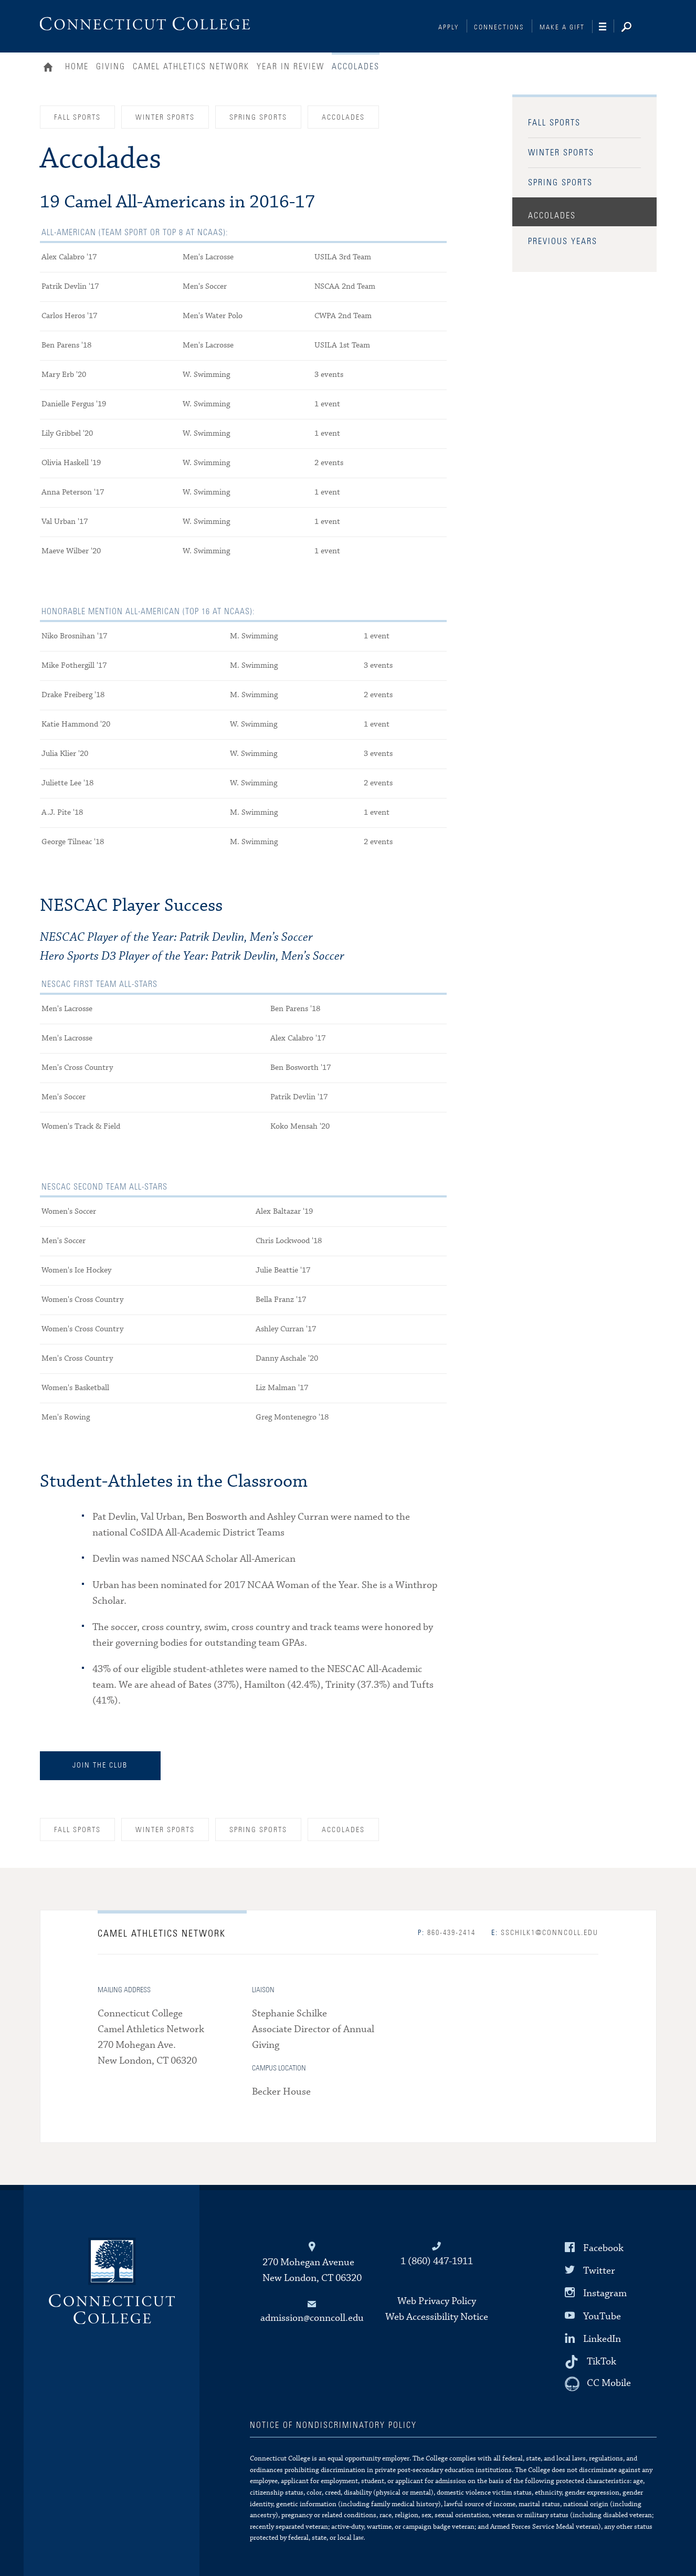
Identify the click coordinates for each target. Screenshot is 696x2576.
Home (50, 68)
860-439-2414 (447, 1933)
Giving (110, 66)
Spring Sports (560, 182)
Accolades (552, 216)
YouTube (602, 2315)
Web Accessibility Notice (436, 2316)
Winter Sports (561, 153)
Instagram (605, 2293)
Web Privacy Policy (436, 2301)
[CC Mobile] (598, 2383)
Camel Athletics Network (191, 66)
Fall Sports (554, 123)
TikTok (601, 2361)
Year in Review (290, 66)
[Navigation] (606, 27)
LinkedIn (602, 2338)
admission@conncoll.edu (312, 2318)
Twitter (599, 2270)
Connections (499, 27)
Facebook (603, 2248)
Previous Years (562, 241)
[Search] (634, 28)
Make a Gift (562, 27)
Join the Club (100, 1765)
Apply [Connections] (448, 27)
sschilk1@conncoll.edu (544, 1933)
